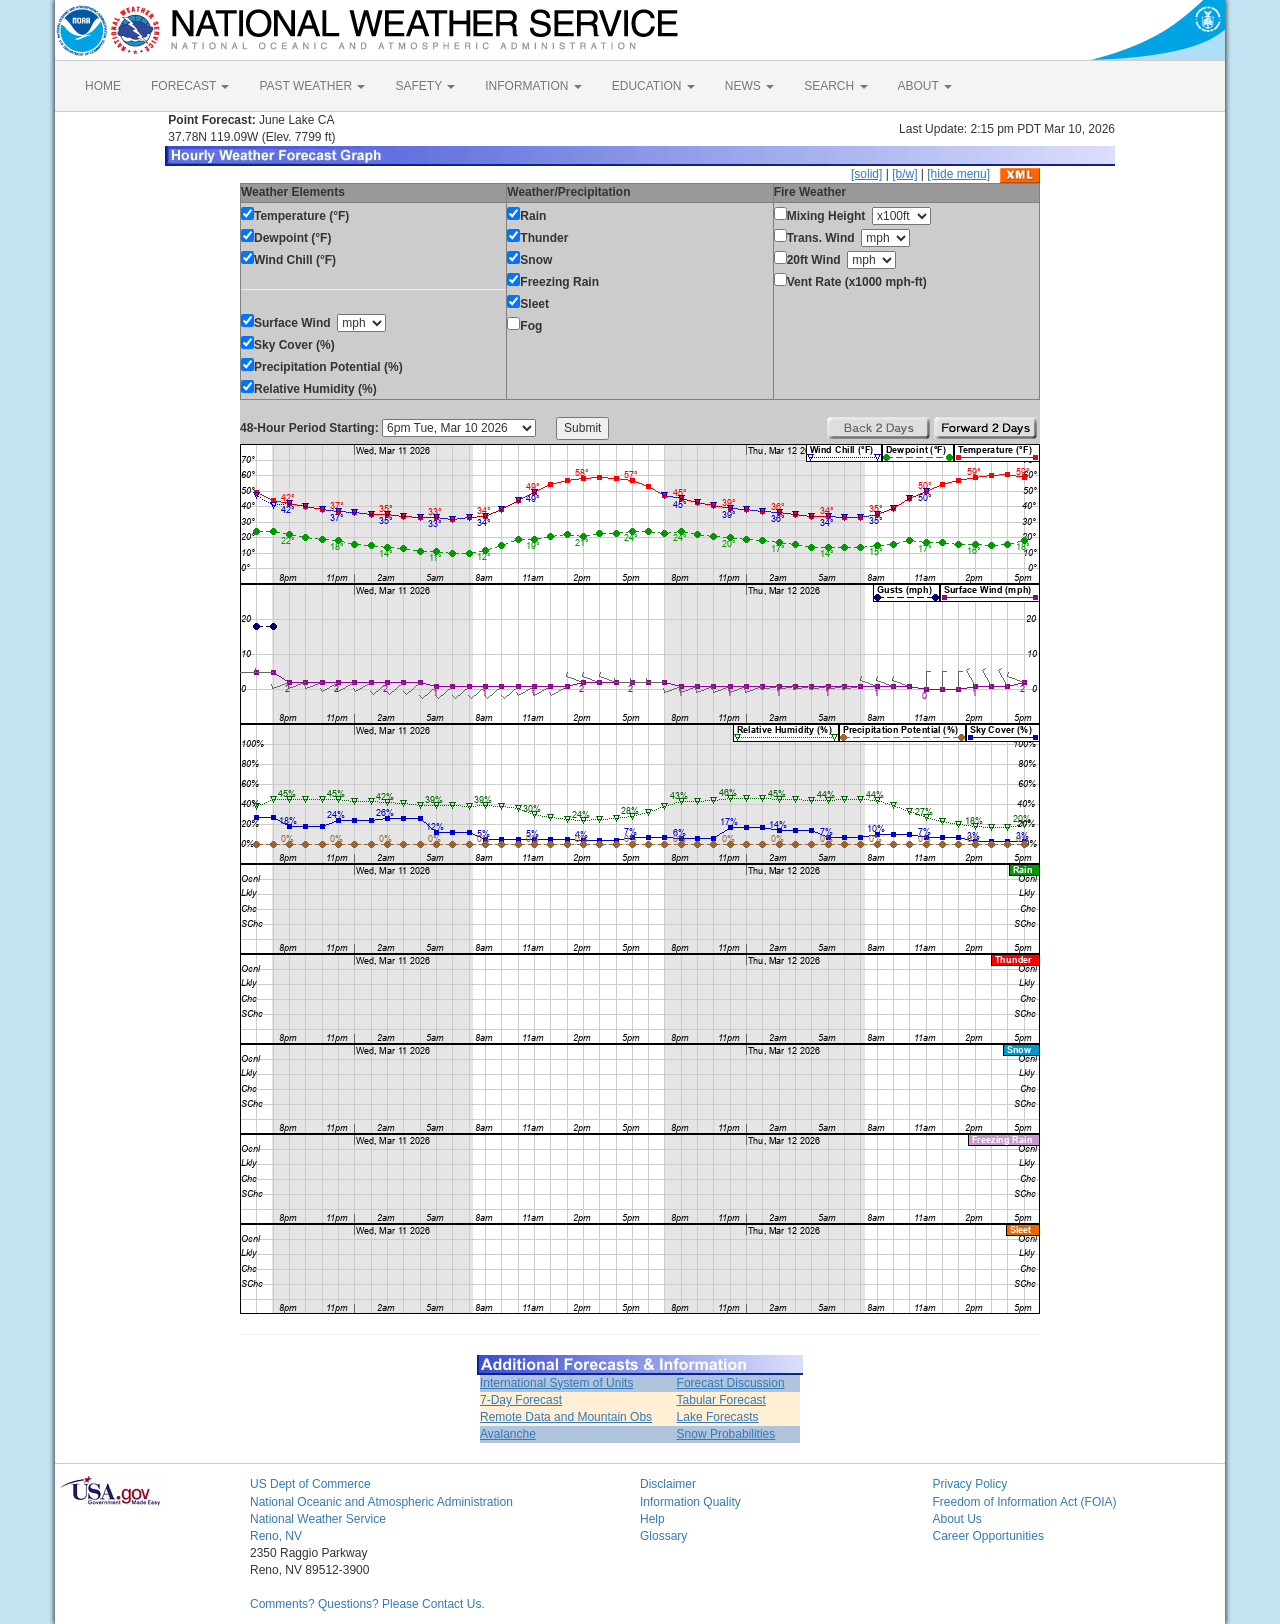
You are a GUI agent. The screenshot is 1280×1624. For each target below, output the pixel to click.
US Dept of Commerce (310, 1484)
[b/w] (904, 174)
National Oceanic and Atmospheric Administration (381, 1502)
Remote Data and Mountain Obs (566, 1417)
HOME (103, 86)
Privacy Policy (970, 1484)
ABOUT (925, 86)
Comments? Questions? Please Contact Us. (367, 1604)
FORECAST (190, 86)
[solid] (866, 174)
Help (652, 1519)
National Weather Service (318, 1519)
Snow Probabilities (726, 1434)
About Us (957, 1519)
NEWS (749, 86)
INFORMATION (533, 86)
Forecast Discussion (731, 1383)
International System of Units (556, 1383)
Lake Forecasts (718, 1417)
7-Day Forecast (521, 1400)
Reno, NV (276, 1536)
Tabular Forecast (721, 1400)
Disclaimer (668, 1484)
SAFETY (425, 86)
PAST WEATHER (312, 86)
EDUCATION (653, 86)
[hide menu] (958, 174)
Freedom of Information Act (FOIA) (1025, 1502)
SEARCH (835, 86)
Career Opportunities (988, 1536)
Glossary (663, 1536)
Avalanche (508, 1434)
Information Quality (690, 1502)
